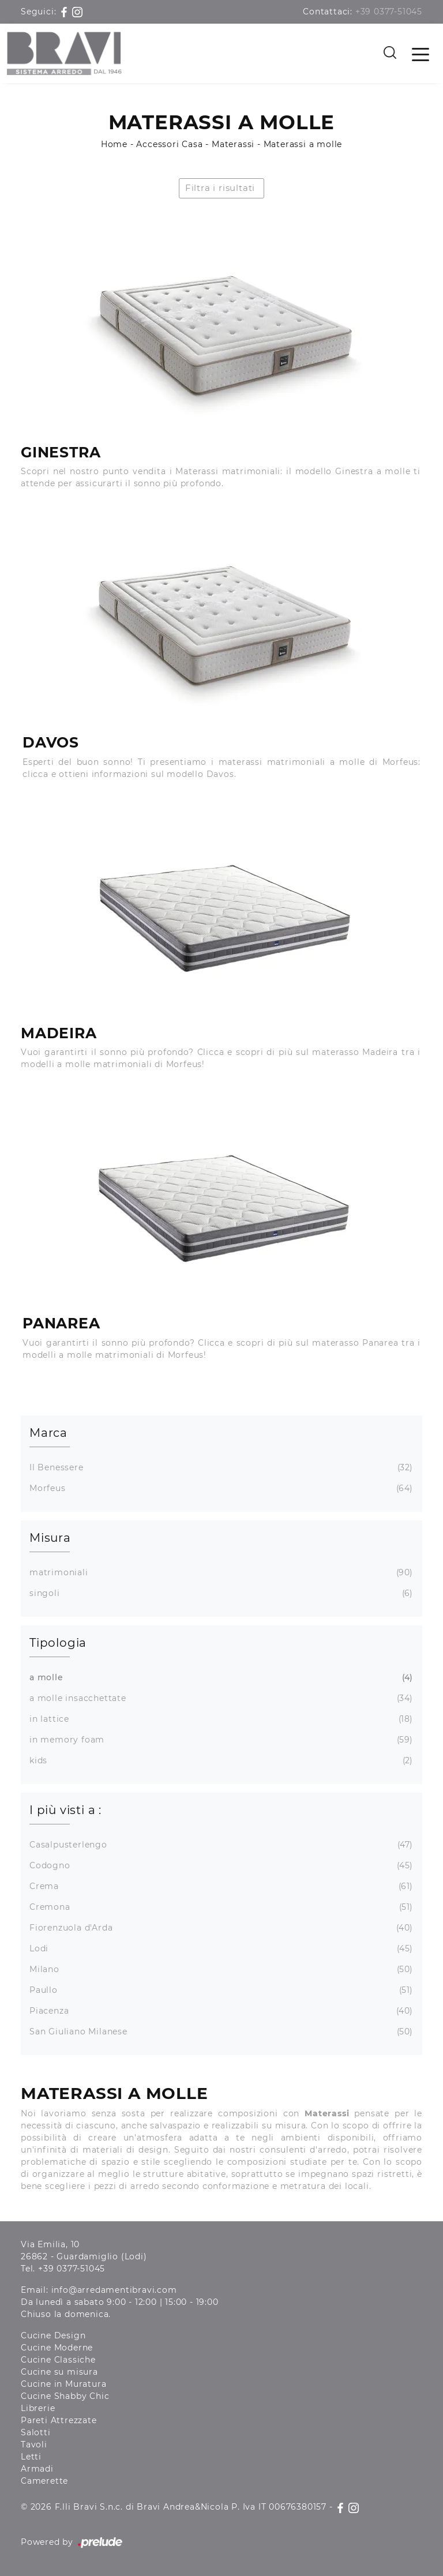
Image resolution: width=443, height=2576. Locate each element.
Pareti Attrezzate (59, 2420)
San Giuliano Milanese (219, 2032)
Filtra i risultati (220, 187)
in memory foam (219, 1740)
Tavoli (34, 2444)
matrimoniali (219, 1573)
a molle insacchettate (219, 1698)
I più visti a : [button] (65, 1810)
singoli (219, 1593)
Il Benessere (219, 1468)
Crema (219, 1886)
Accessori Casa (169, 144)
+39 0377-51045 (388, 11)
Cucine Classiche (58, 2360)
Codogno (219, 1866)
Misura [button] (50, 1538)
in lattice (219, 1719)
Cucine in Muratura (63, 2384)
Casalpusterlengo (219, 1845)
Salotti (36, 2432)
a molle (219, 1678)
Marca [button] (48, 1433)
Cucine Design (53, 2335)
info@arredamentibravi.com (114, 2290)
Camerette (44, 2481)
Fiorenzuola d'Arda (219, 1928)
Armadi (37, 2469)
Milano (219, 1969)
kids (219, 1761)
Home (114, 144)
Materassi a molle (303, 144)
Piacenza (219, 2011)
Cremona (219, 1907)
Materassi (233, 144)
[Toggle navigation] (420, 54)
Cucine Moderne (57, 2347)
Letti (31, 2456)
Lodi (219, 1949)
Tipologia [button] (58, 1643)
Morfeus (219, 1488)
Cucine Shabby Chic (65, 2396)
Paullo (219, 1990)
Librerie (38, 2408)
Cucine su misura (59, 2372)
